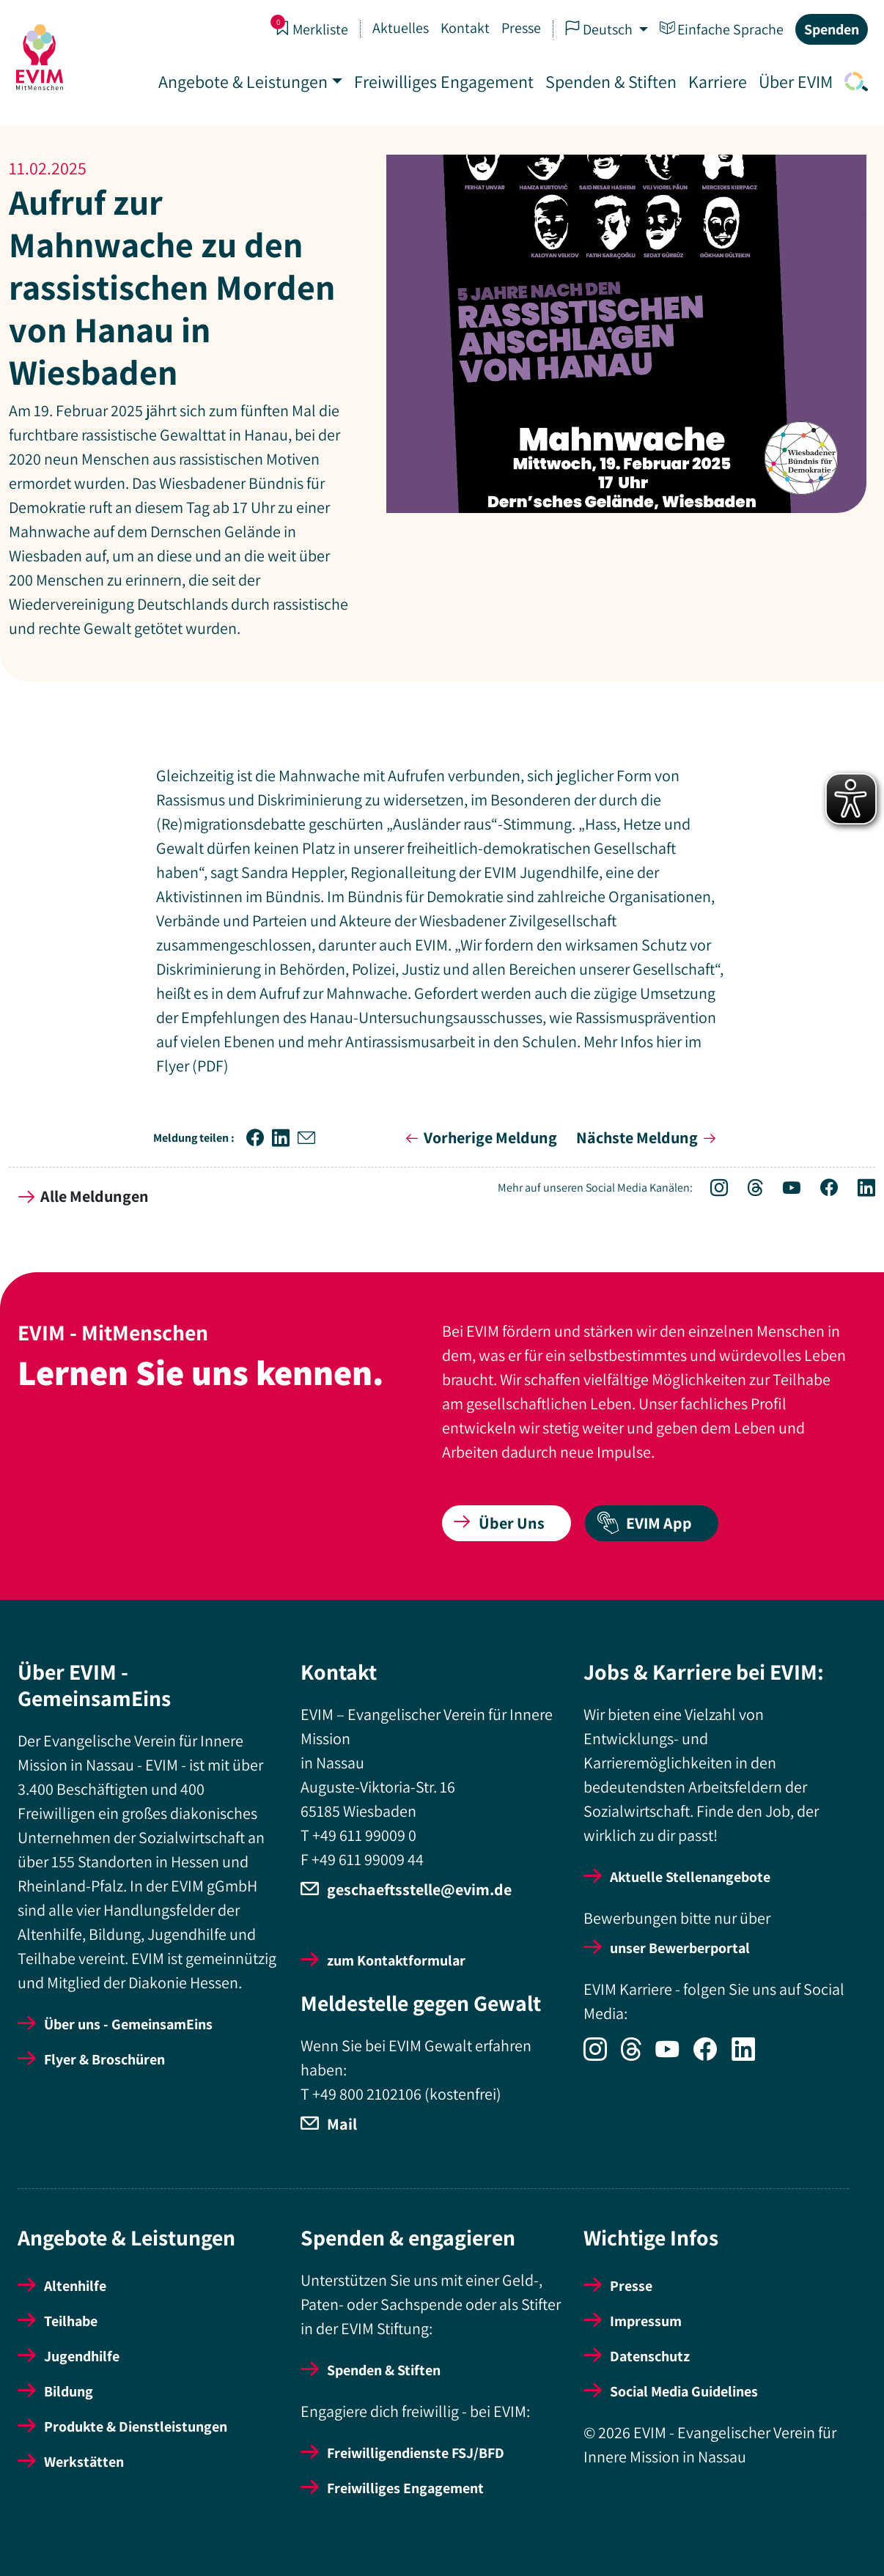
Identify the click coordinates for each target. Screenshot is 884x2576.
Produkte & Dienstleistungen (135, 2426)
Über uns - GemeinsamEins (128, 2024)
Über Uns (499, 1523)
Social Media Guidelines (684, 2391)
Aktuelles (399, 27)
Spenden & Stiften (609, 81)
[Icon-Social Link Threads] (747, 1189)
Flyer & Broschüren (104, 2059)
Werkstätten (84, 2461)
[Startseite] (41, 57)
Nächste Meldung (648, 1137)
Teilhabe (70, 2320)
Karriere (716, 81)
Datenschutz (650, 2356)
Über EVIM (794, 81)
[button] (259, 1138)
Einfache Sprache (720, 29)
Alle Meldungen (83, 1196)
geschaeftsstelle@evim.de (419, 1889)
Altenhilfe (75, 2285)
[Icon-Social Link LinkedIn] (857, 1189)
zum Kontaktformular (396, 1960)
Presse (519, 27)
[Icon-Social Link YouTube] (784, 1189)
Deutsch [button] (599, 29)
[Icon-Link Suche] (851, 81)
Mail (342, 2124)
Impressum (646, 2320)
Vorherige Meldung (478, 1137)
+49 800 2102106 (366, 2094)
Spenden (830, 29)
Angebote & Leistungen (241, 81)
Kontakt (463, 27)
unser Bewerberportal (680, 1947)
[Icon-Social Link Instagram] (711, 1189)
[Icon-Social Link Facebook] (821, 1189)
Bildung (68, 2391)
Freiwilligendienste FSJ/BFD (415, 2452)
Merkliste (310, 29)
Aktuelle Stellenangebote (690, 1876)
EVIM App (644, 1523)
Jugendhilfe (81, 2356)
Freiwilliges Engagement (442, 81)
